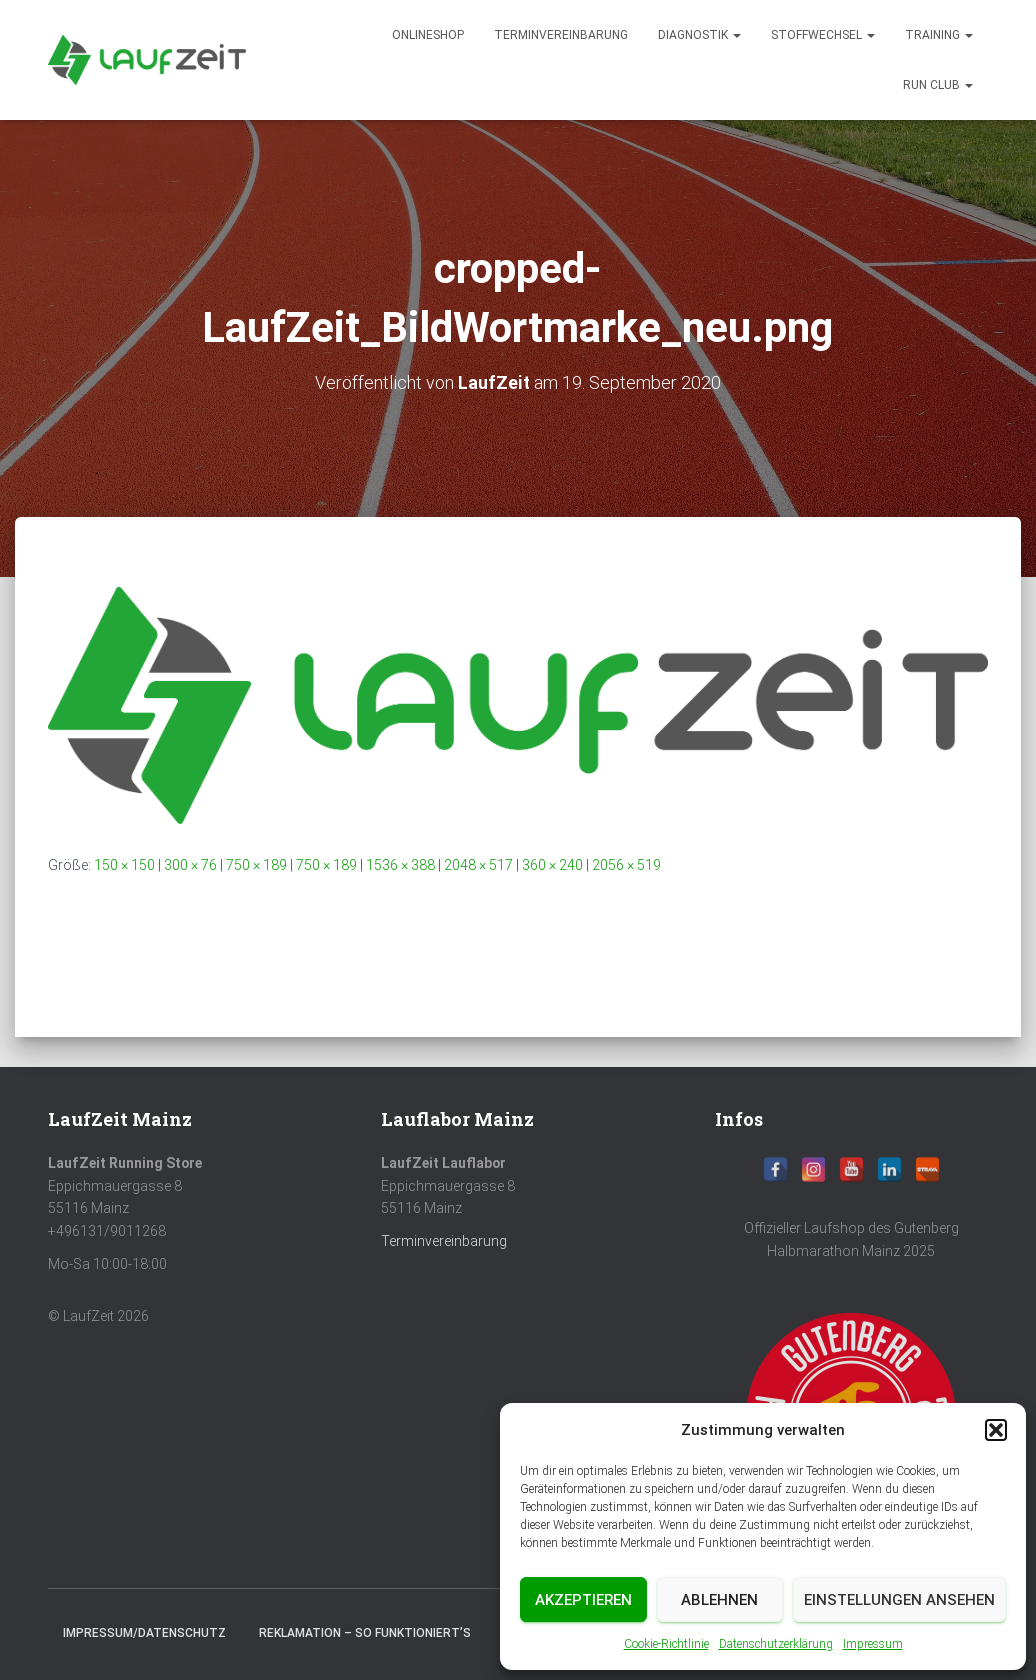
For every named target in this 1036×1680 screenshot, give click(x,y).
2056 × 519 (626, 865)
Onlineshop (428, 35)
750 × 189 (256, 865)
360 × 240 (552, 865)
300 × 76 (190, 865)
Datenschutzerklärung (776, 1644)
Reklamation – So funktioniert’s (365, 1633)
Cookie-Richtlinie (666, 1644)
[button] (996, 1430)
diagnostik (699, 35)
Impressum (873, 1644)
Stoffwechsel (823, 35)
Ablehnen (719, 1600)
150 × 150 (124, 865)
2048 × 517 (478, 865)
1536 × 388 (400, 865)
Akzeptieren (583, 1600)
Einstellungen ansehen (899, 1600)
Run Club (938, 85)
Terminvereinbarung (561, 35)
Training (939, 35)
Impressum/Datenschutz (144, 1633)
